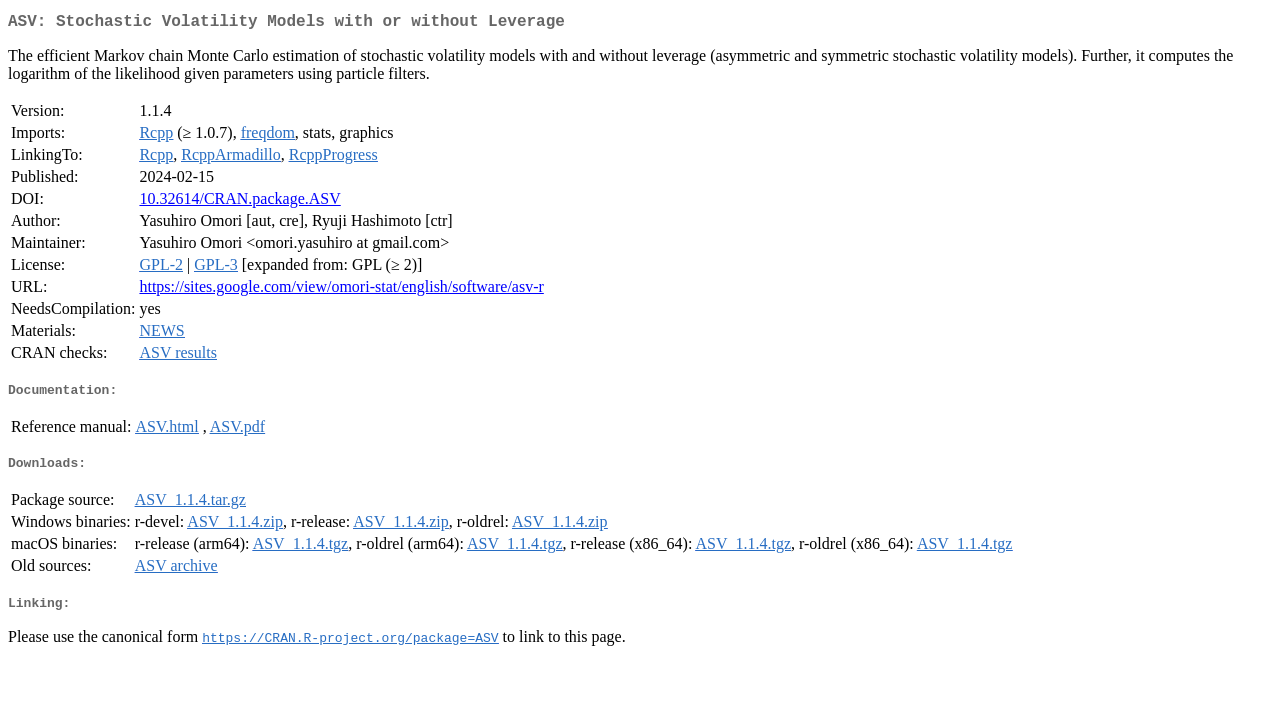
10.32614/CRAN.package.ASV (239, 202)
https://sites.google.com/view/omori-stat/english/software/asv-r (341, 290)
